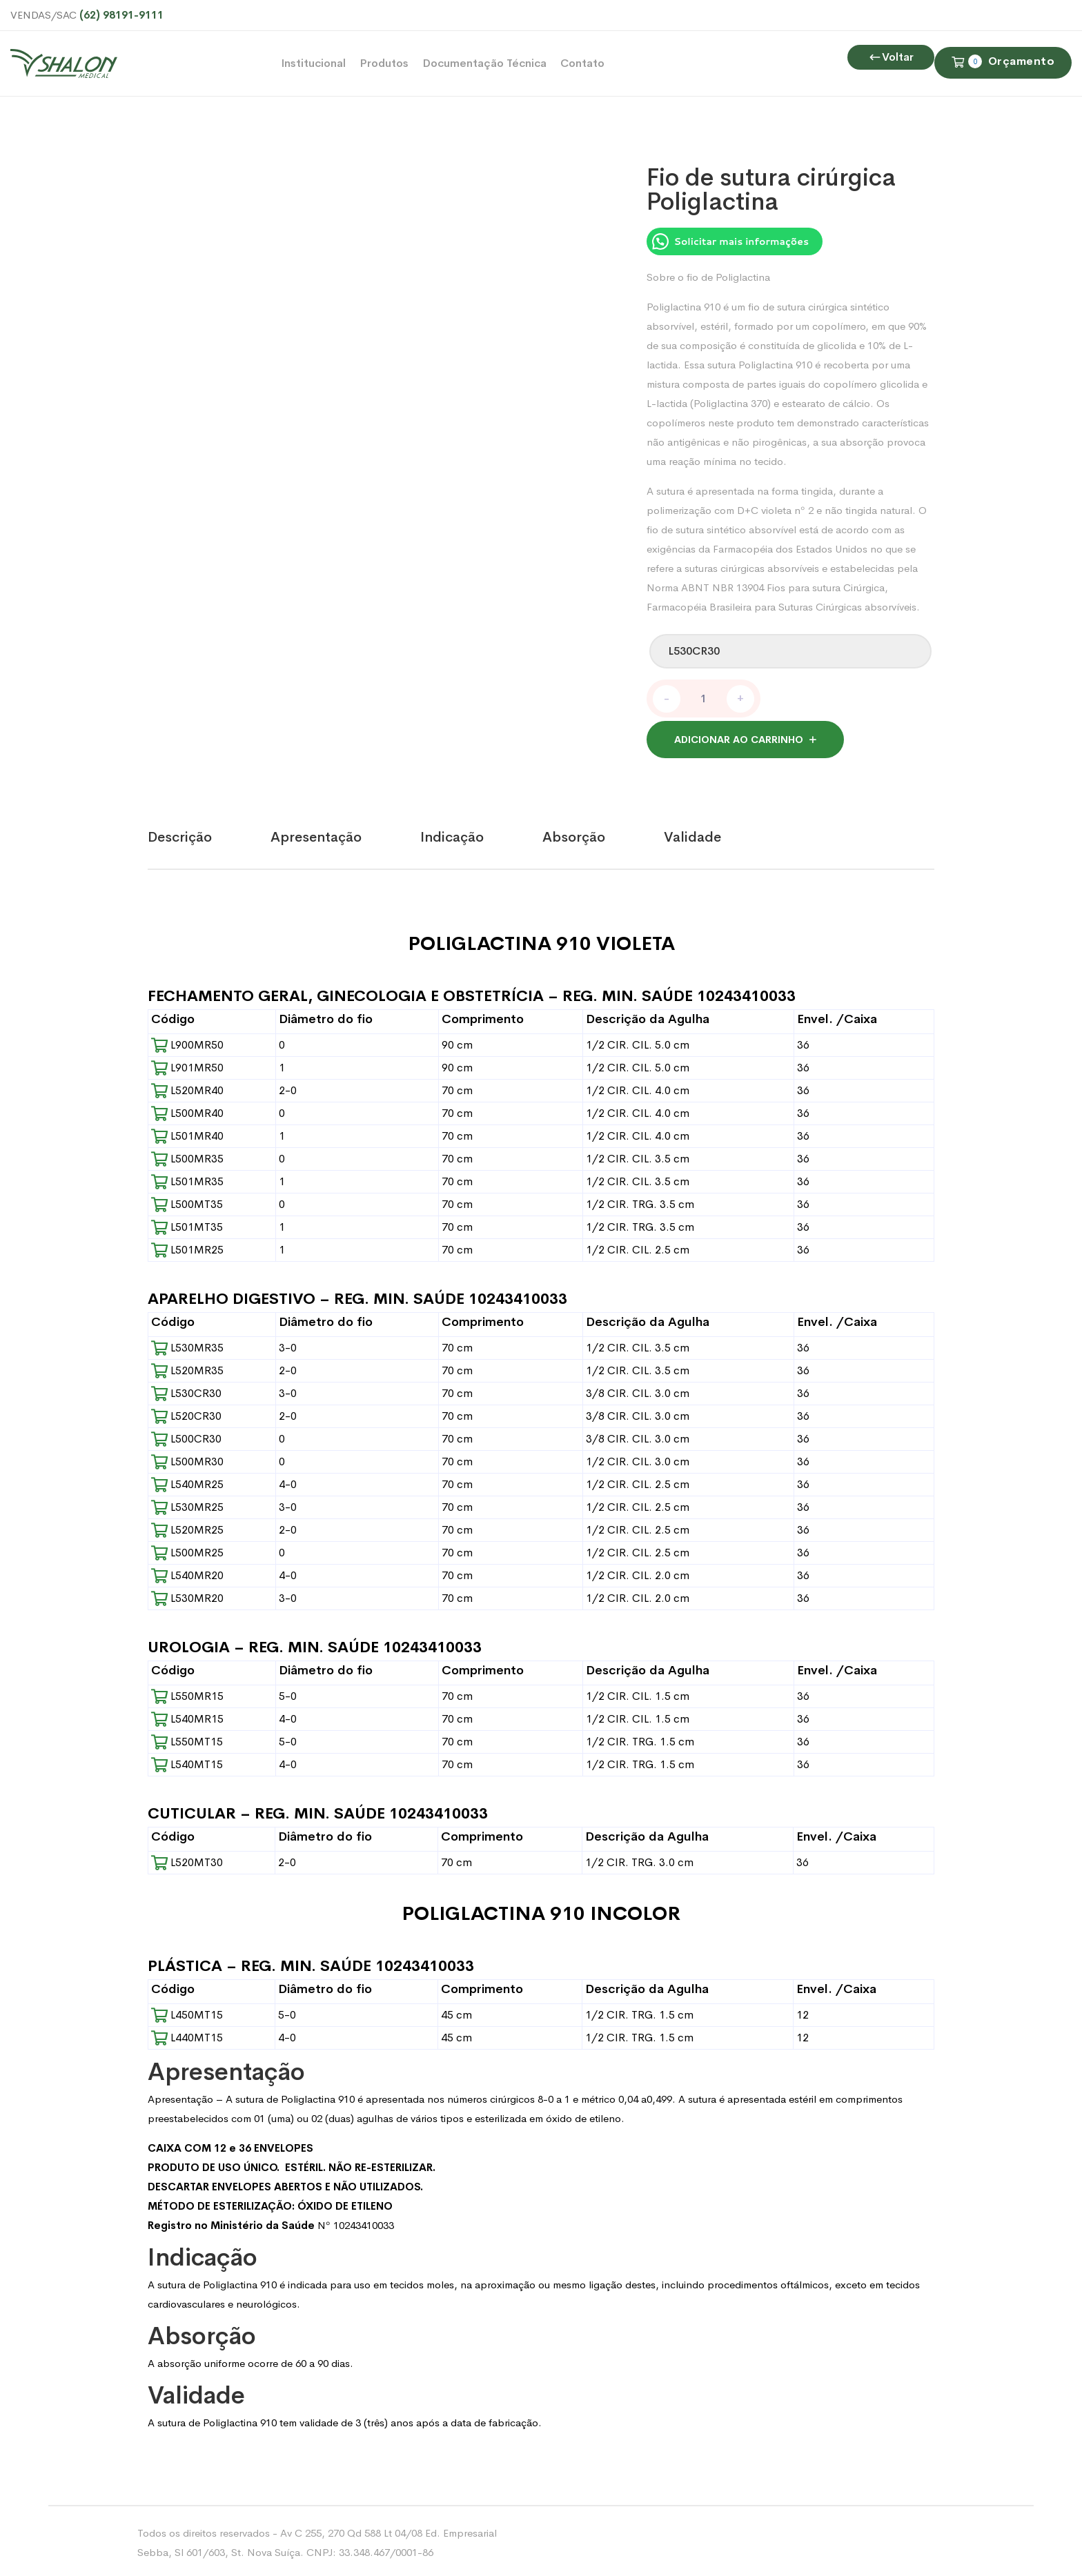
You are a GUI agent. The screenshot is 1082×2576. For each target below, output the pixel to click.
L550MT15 (187, 1738)
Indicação (452, 833)
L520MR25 (187, 1526)
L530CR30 (186, 1390)
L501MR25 (187, 1246)
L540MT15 (187, 1761)
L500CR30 (186, 1435)
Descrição (180, 833)
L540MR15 (187, 1715)
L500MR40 (187, 1109)
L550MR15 (187, 1692)
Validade (692, 833)
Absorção (573, 833)
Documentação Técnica (484, 63)
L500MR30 (187, 1458)
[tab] (209, 834)
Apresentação (316, 833)
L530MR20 (187, 1594)
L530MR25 (187, 1503)
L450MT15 (187, 2011)
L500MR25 (187, 1549)
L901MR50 (187, 1064)
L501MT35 (187, 1223)
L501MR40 (187, 1132)
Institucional (313, 63)
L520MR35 (187, 1367)
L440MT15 (187, 2034)
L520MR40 (187, 1087)
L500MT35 (187, 1200)
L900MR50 (187, 1041)
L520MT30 (187, 1859)
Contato (582, 63)
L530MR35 (187, 1344)
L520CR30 (186, 1412)
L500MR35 (187, 1155)
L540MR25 (187, 1481)
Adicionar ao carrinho (738, 736)
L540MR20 (187, 1572)
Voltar (891, 122)
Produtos (384, 63)
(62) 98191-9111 (121, 14)
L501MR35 (187, 1178)
